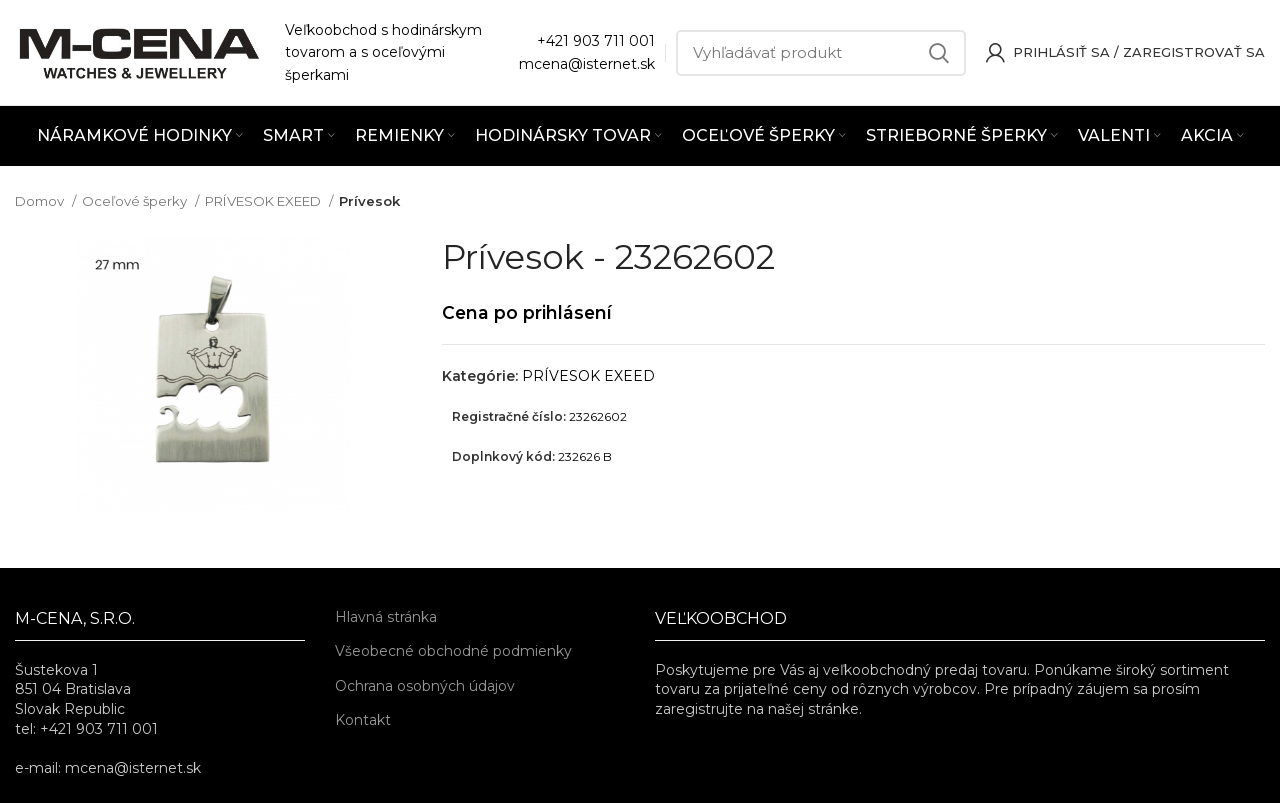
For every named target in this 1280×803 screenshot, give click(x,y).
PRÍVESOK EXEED (264, 201)
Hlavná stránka (386, 617)
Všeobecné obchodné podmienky (453, 651)
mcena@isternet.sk (587, 64)
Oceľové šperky (136, 201)
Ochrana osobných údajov (425, 686)
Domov (41, 201)
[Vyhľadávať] (821, 53)
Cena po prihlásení (527, 312)
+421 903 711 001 (596, 41)
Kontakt (363, 720)
